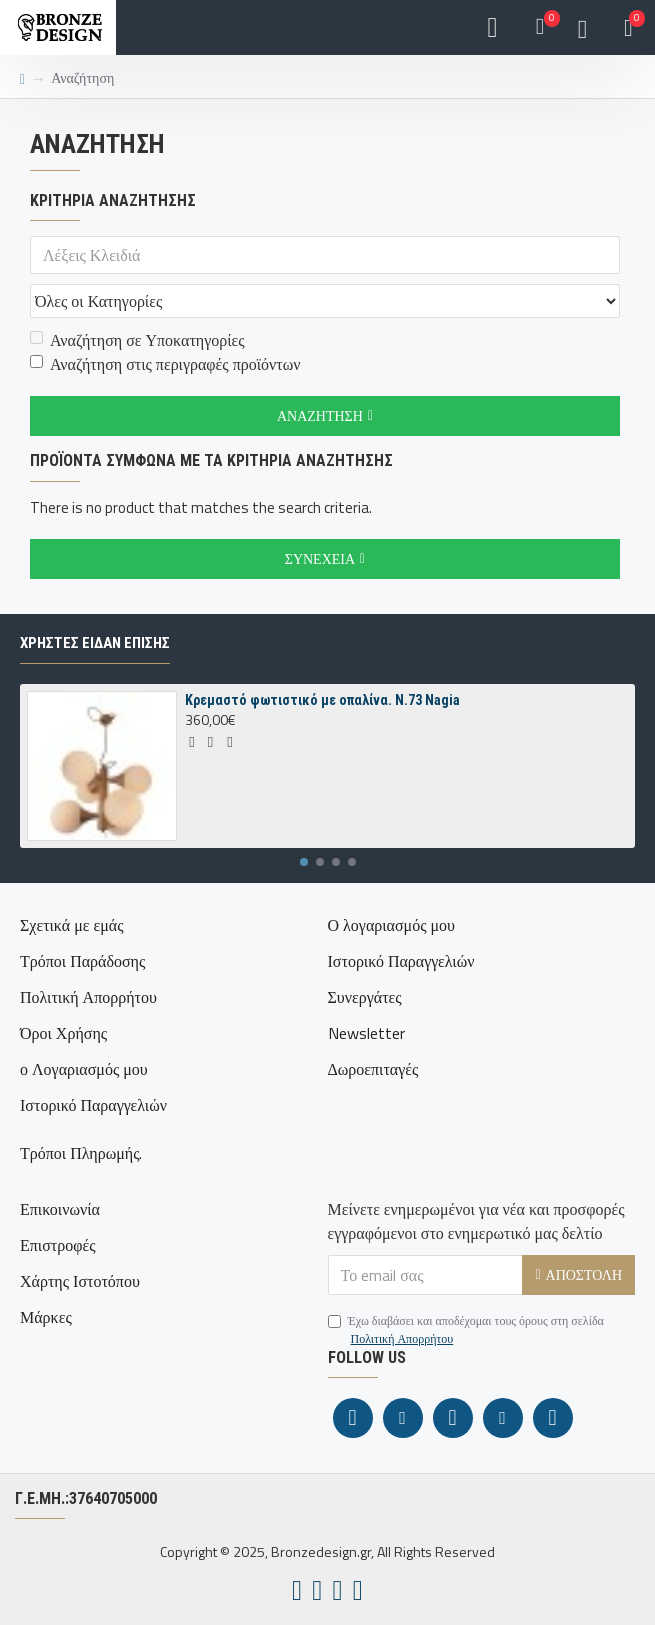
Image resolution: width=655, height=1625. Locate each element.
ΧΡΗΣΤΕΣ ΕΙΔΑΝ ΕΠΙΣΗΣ (95, 643)
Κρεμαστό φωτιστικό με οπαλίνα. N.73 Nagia (322, 700)
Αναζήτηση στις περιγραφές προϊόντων (165, 364)
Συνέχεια (320, 558)
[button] (304, 862)
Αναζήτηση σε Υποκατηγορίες (137, 340)
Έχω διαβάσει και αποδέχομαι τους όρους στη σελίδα (466, 1330)
